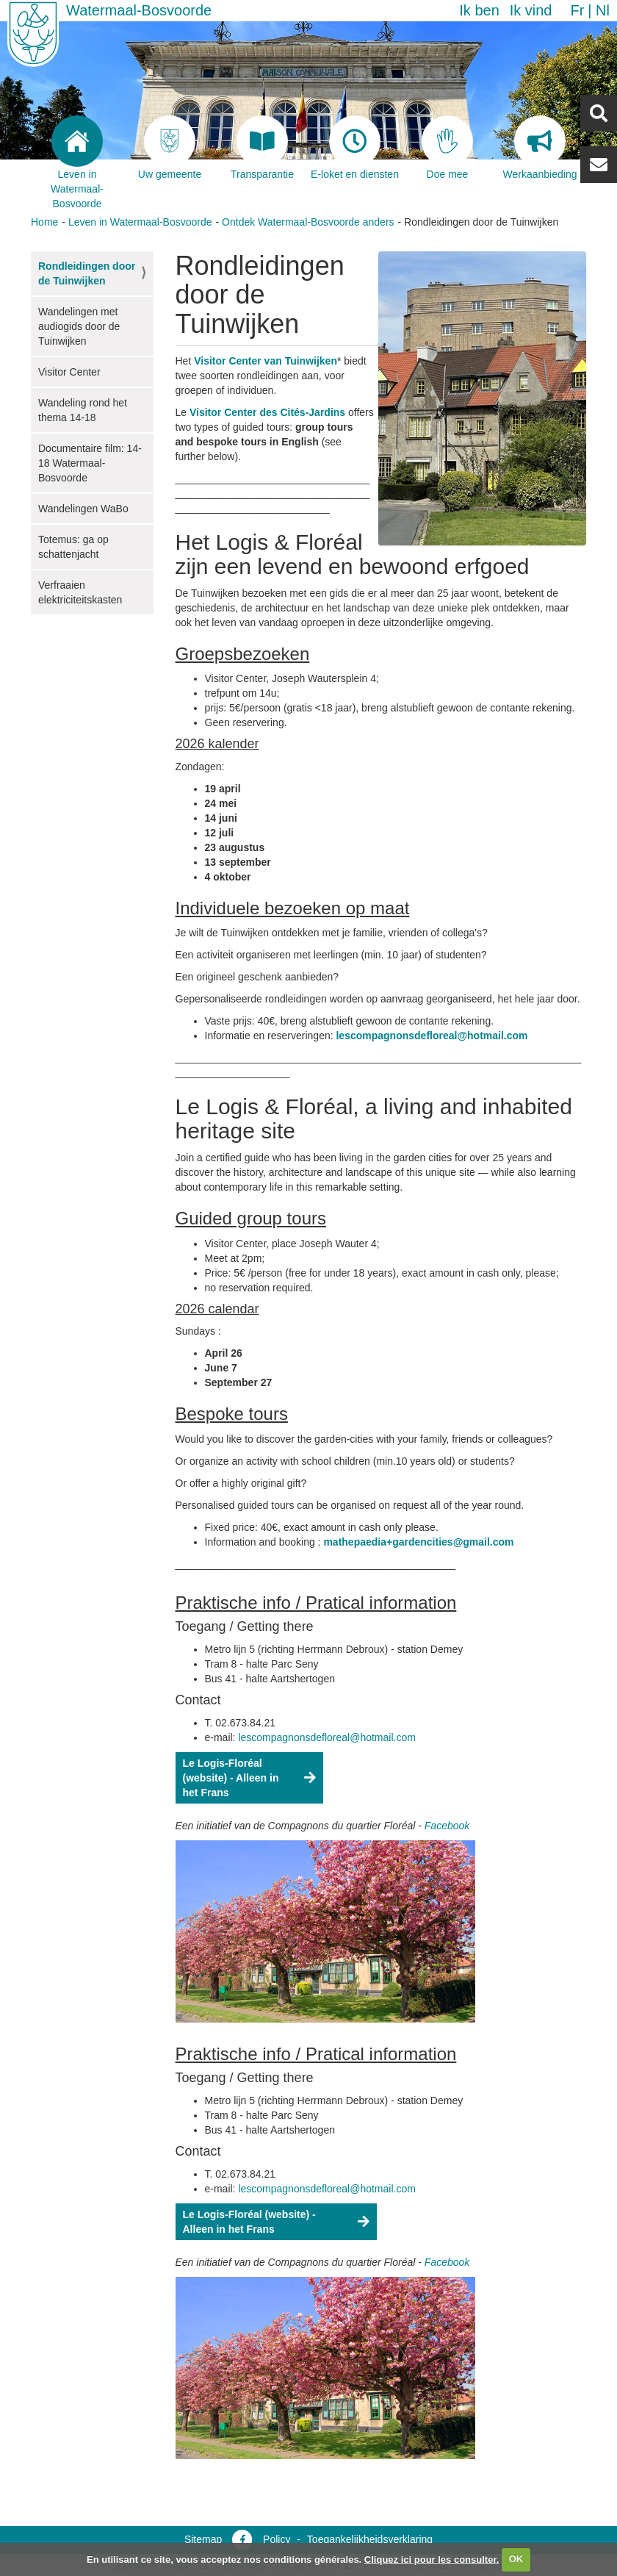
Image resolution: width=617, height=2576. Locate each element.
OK (516, 2558)
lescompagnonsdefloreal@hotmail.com (431, 1035)
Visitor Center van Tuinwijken (265, 361)
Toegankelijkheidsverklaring (370, 2539)
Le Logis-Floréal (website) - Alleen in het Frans (231, 1777)
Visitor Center (69, 372)
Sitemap (203, 2539)
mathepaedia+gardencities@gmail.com (418, 1542)
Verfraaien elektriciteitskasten (80, 592)
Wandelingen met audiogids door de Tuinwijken (79, 326)
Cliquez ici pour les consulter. (431, 2558)
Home (44, 222)
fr (577, 10)
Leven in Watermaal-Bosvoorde (140, 222)
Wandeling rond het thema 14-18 (82, 410)
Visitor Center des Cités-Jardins (267, 412)
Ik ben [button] (479, 10)
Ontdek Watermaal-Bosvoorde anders (308, 222)
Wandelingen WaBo (83, 508)
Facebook (447, 1825)
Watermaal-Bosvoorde (139, 10)
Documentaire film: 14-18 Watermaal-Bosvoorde (90, 463)
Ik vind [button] (531, 10)
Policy (276, 2539)
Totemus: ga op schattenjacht (73, 547)
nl (603, 10)
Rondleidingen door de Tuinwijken (86, 273)
